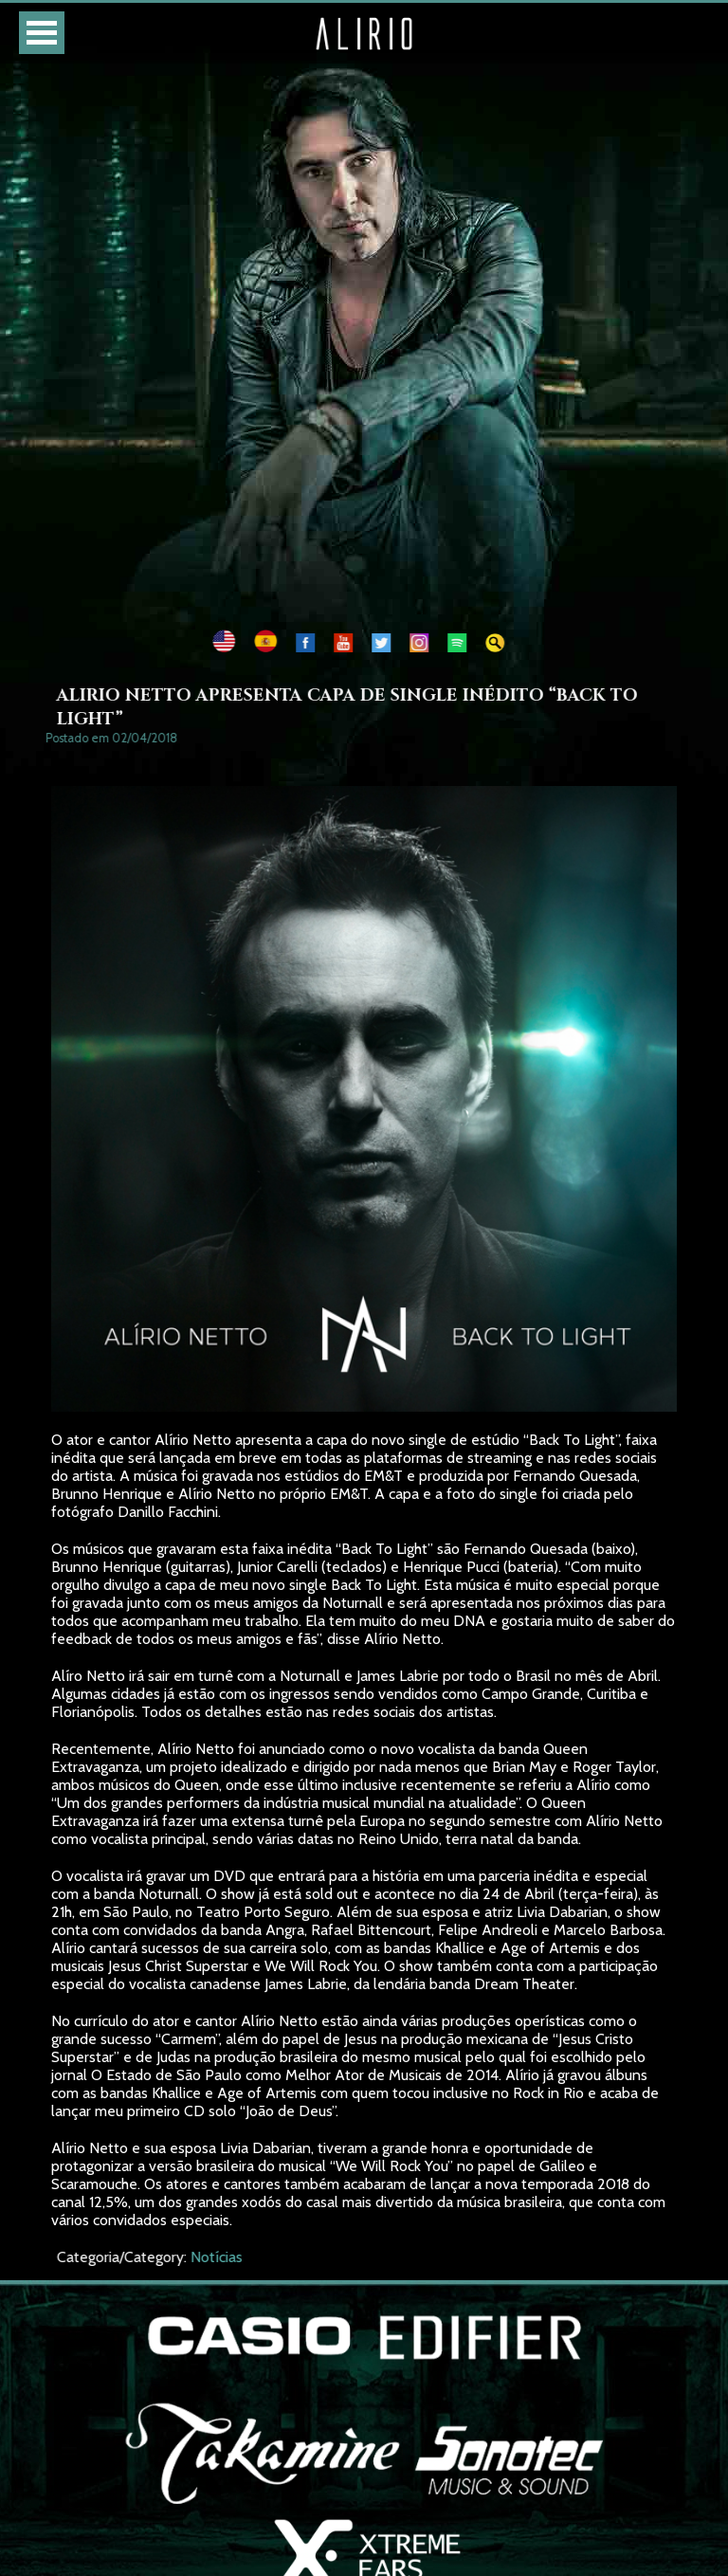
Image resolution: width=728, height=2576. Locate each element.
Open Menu (41, 32)
